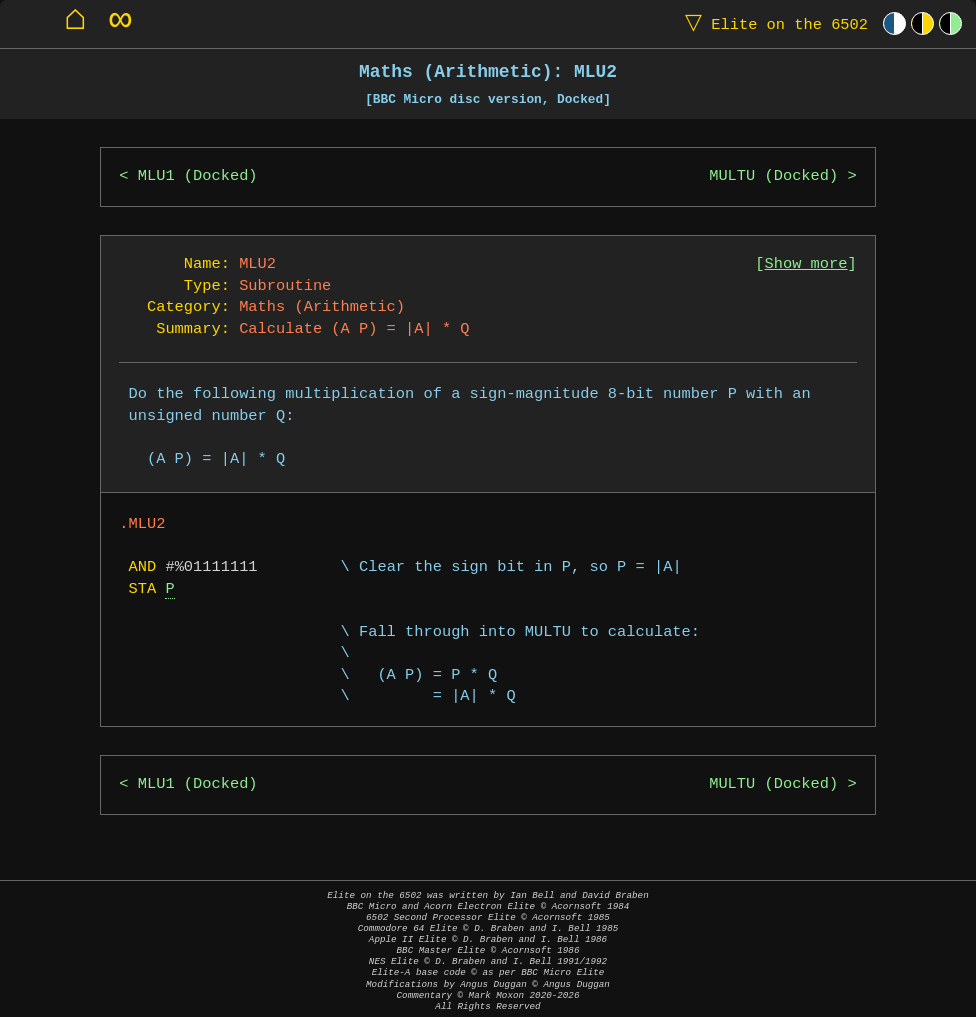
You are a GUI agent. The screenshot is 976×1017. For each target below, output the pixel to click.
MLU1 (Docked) (198, 176)
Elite (772, 23)
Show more (806, 264)
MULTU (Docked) (773, 176)
